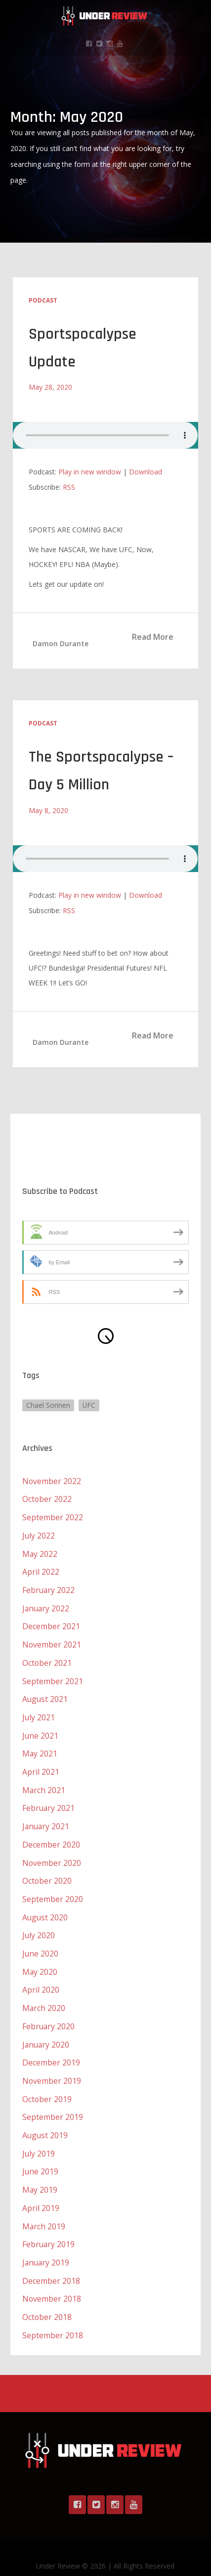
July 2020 (38, 1925)
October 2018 (47, 2299)
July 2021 (38, 1711)
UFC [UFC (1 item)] (89, 1403)
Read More (152, 636)
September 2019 (52, 2103)
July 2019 (38, 2139)
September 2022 (52, 1515)
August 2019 (45, 2121)
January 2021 (46, 1818)
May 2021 (40, 1747)
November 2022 (52, 1479)
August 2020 (45, 1907)
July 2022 (38, 1533)
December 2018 (51, 2264)
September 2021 (52, 1675)
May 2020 (40, 1961)
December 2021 (51, 1622)
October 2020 (47, 1871)
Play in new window (89, 471)
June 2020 (40, 1943)
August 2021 (45, 1693)
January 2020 (46, 2032)
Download (145, 471)
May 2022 (40, 1551)
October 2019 (47, 2085)
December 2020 (51, 1836)
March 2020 (44, 1996)
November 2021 (52, 1640)
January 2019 (46, 2246)
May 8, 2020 (48, 809)
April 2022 (40, 1568)
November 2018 (52, 2281)
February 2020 (49, 2014)
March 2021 (44, 1782)
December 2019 (51, 2050)
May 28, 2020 (50, 386)
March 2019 (44, 2210)
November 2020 (52, 1854)
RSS (69, 486)
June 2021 (40, 1729)
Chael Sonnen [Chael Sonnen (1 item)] (48, 1403)
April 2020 (40, 1978)
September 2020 (52, 1889)
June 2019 (40, 2157)
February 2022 (49, 1586)
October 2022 (47, 1497)
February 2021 (49, 1800)
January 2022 (46, 1604)
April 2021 (40, 1764)
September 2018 (52, 2317)
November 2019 (52, 2067)
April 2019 (40, 2192)
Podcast (43, 300)
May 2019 (40, 2174)
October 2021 (47, 1657)
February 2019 (49, 2228)
